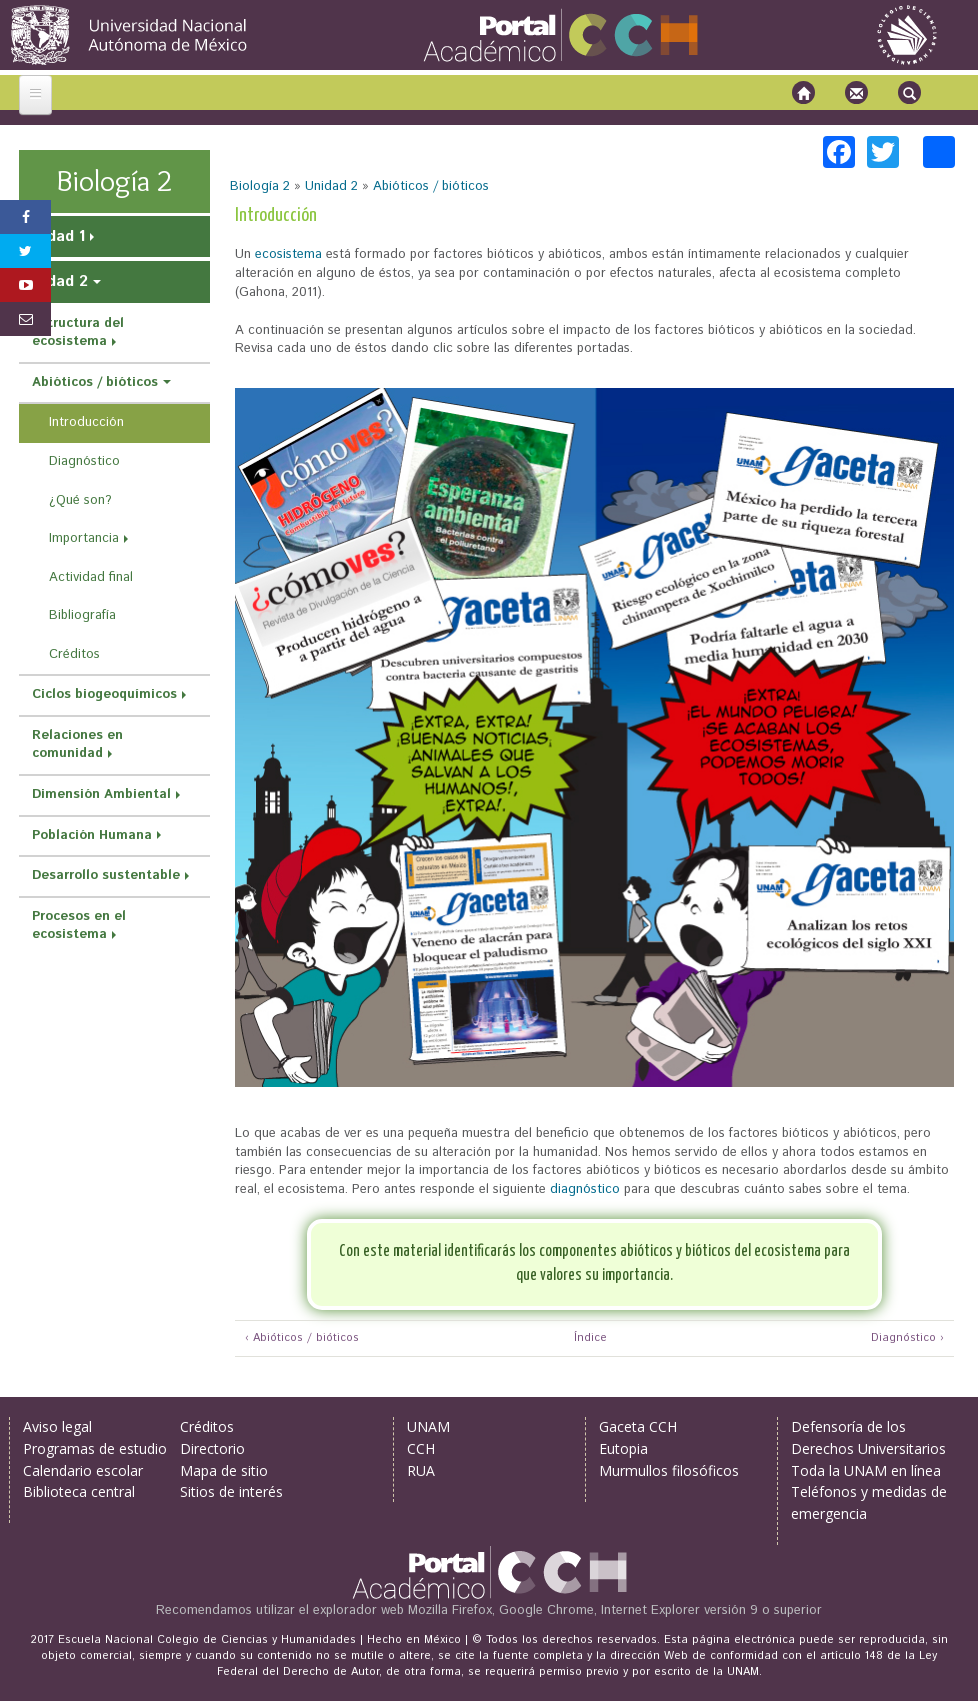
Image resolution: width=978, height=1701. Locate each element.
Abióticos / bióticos (431, 186)
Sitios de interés (231, 1491)
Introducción (86, 422)
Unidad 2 (331, 186)
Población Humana (92, 835)
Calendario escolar (83, 1470)
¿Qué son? (80, 500)
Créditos (74, 654)
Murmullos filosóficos (669, 1470)
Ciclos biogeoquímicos (104, 694)
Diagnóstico (84, 461)
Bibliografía (82, 615)
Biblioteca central (79, 1491)
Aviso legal (57, 1426)
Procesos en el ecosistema (79, 926)
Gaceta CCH (638, 1426)
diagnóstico (585, 1189)
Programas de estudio (95, 1448)
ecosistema (288, 254)
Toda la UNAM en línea (866, 1470)
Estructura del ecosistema (78, 333)
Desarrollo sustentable (106, 875)
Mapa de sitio (224, 1470)
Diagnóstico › (907, 1338)
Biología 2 (260, 186)
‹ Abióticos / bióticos (302, 1338)
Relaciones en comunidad (77, 745)
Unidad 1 (54, 236)
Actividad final (91, 577)
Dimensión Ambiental (101, 794)
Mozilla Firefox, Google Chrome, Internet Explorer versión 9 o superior (615, 1610)
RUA (421, 1470)
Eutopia (623, 1448)
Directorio (212, 1448)
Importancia (84, 538)
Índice (588, 1338)
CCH (421, 1448)
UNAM (428, 1426)
